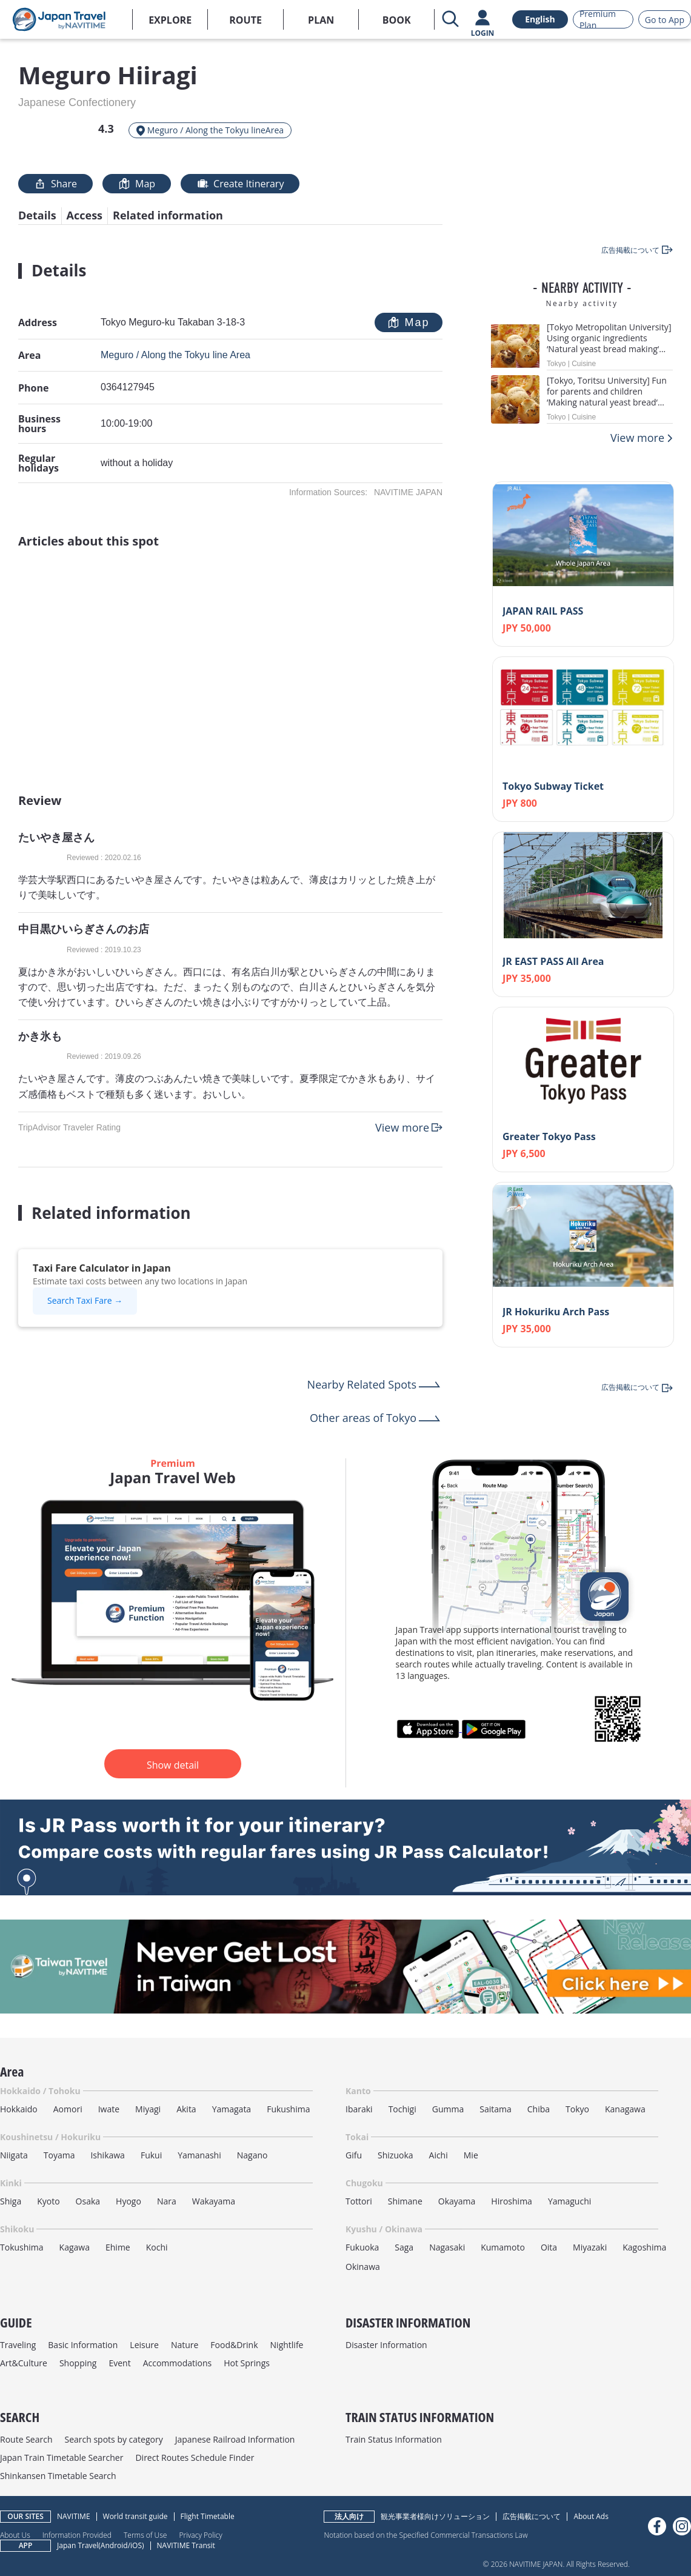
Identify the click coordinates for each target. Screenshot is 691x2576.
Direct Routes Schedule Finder (194, 2457)
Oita (549, 2247)
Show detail (173, 1765)
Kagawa (74, 2247)
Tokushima (22, 2247)
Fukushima (288, 2109)
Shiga (10, 2201)
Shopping (78, 2363)
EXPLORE (170, 20)
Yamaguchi (569, 2201)
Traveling (18, 2345)
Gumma (448, 2109)
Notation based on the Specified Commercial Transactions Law (425, 2535)
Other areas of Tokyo (363, 1417)
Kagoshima (644, 2247)
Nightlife (287, 2345)
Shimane (405, 2201)
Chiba (538, 2109)
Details (37, 215)
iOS (136, 2545)
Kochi (157, 2247)
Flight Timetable (208, 2516)
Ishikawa (107, 2155)
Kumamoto (503, 2247)
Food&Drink (234, 2345)
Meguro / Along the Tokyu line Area (175, 355)
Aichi (438, 2155)
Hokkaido (19, 2109)
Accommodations (177, 2363)
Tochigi (402, 2109)
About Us (15, 2535)
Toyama (59, 2155)
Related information (168, 215)
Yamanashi (199, 2155)
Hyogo (128, 2201)
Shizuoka (395, 2155)
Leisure (144, 2345)
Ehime (117, 2247)
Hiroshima (511, 2201)
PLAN (321, 20)
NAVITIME (73, 2516)
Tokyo (577, 2109)
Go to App (664, 19)
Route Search (26, 2439)
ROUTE (245, 20)
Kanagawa (625, 2109)
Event (119, 2363)
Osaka (88, 2201)
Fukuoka (362, 2247)
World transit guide (135, 2516)
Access (84, 215)
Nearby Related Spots (361, 1384)
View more (402, 1127)
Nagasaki (447, 2247)
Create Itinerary (240, 183)
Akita (186, 2109)
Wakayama (213, 2201)
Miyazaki (590, 2247)
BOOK (396, 20)
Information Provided (77, 2535)
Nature (184, 2345)
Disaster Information (386, 2345)
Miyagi (148, 2109)
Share (55, 183)
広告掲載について (531, 2516)
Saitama (495, 2109)
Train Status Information (394, 2439)
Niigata (14, 2155)
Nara (166, 2201)
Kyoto (48, 2201)
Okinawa (363, 2266)
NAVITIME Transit (186, 2545)
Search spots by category (113, 2439)
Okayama (457, 2201)
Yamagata (232, 2109)
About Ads (591, 2516)
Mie (471, 2155)
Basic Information (83, 2345)
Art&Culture (23, 2363)
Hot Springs (247, 2363)
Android (114, 2545)
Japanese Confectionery (77, 102)
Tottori (359, 2201)
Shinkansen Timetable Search (58, 2475)
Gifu (354, 2155)
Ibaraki (359, 2109)
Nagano (252, 2155)
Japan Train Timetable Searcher (61, 2457)
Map (136, 183)
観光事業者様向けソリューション (435, 2516)
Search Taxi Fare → (84, 1300)
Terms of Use (145, 2535)
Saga (404, 2247)
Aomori (67, 2109)
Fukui (151, 2155)
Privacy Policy (200, 2535)
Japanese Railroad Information (235, 2439)
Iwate (108, 2109)
